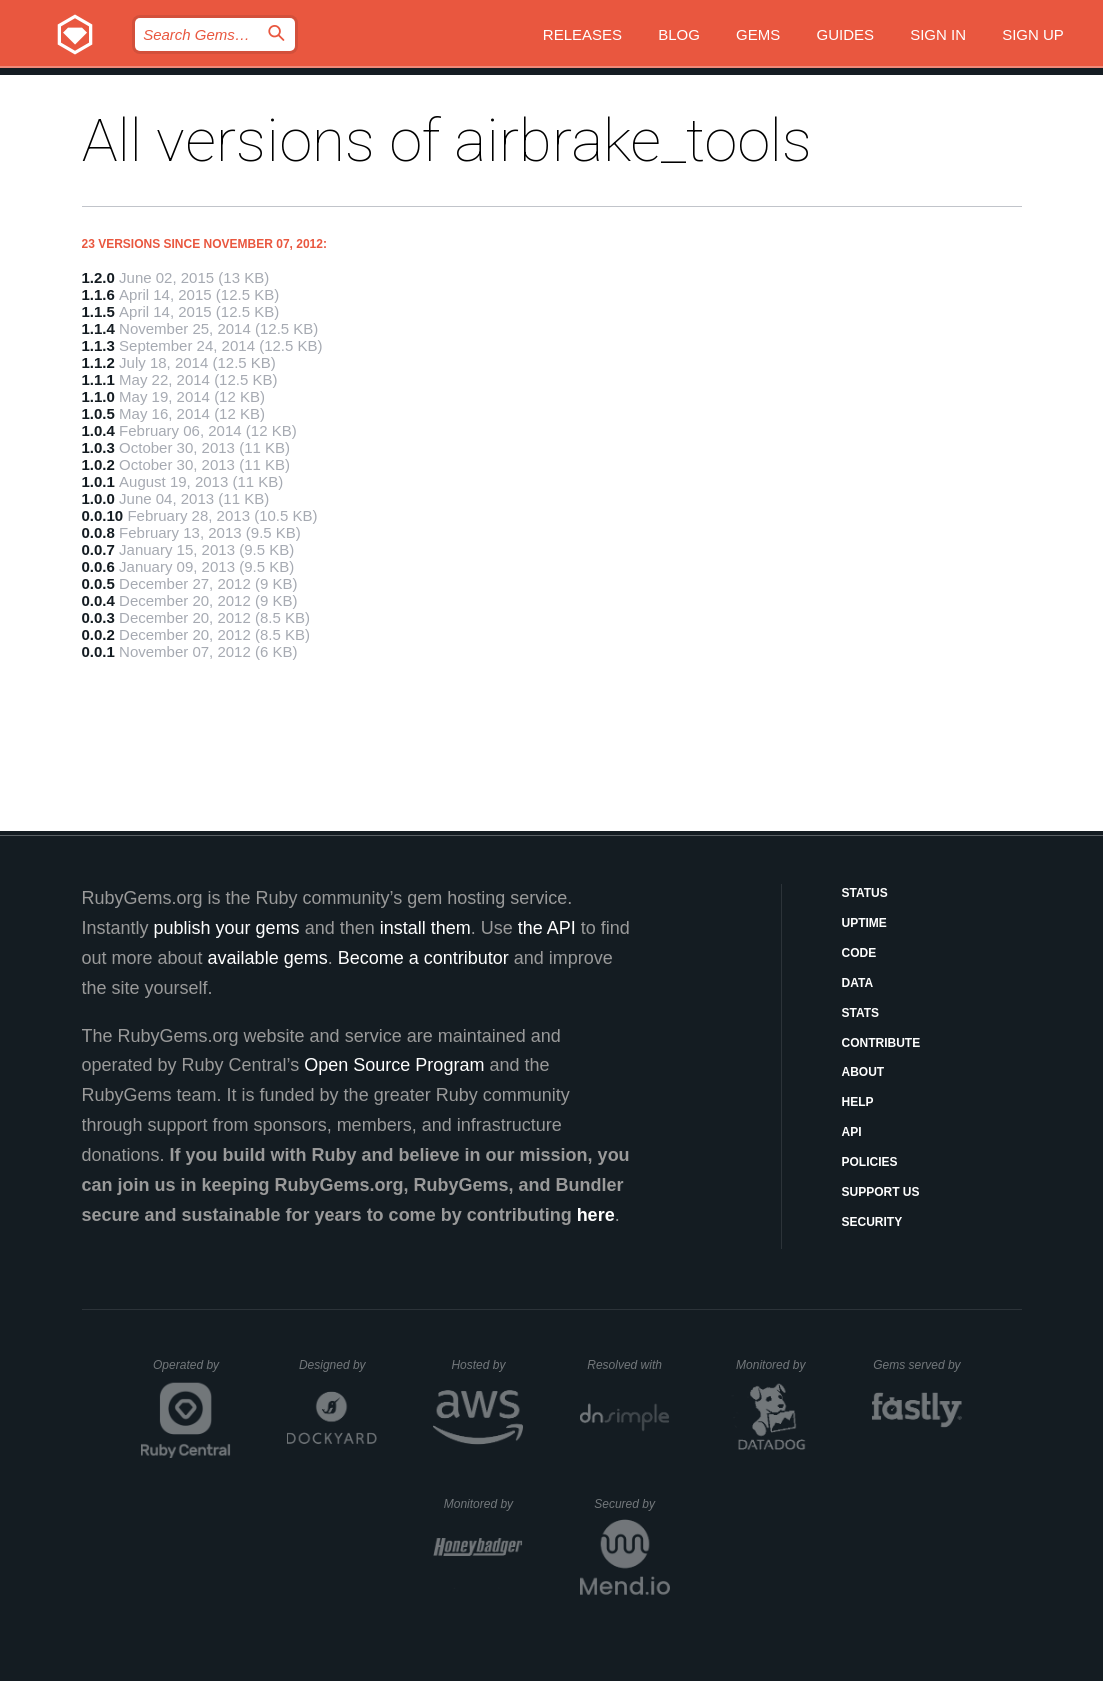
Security (872, 1222)
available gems (268, 958)
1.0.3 (98, 447)
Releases (582, 34)
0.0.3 (98, 617)
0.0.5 (98, 583)
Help (858, 1102)
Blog (679, 34)
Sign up (1033, 34)
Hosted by (487, 1365)
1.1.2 (98, 362)
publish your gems (227, 928)
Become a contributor (423, 958)
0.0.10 (103, 515)
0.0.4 (98, 600)
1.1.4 (98, 328)
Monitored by (776, 1365)
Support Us (881, 1192)
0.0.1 (98, 651)
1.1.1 (98, 379)
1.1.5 (98, 311)
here (596, 1215)
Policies (870, 1162)
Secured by (631, 1504)
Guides (845, 34)
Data (858, 983)
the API (547, 928)
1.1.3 (98, 345)
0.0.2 (98, 634)
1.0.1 (98, 481)
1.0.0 (98, 498)
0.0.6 (98, 566)
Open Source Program (394, 1065)
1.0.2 (98, 464)
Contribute (881, 1043)
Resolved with (628, 1365)
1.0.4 (98, 430)
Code (859, 953)
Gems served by (917, 1365)
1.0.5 (98, 413)
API (852, 1132)
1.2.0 (98, 277)
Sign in (938, 34)
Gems (758, 34)
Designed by (338, 1365)
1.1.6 (98, 294)
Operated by (192, 1372)
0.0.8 (98, 532)
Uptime (864, 923)
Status (865, 893)
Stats (861, 1013)
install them (425, 928)
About (863, 1072)
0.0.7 (98, 549)
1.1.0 (98, 396)
